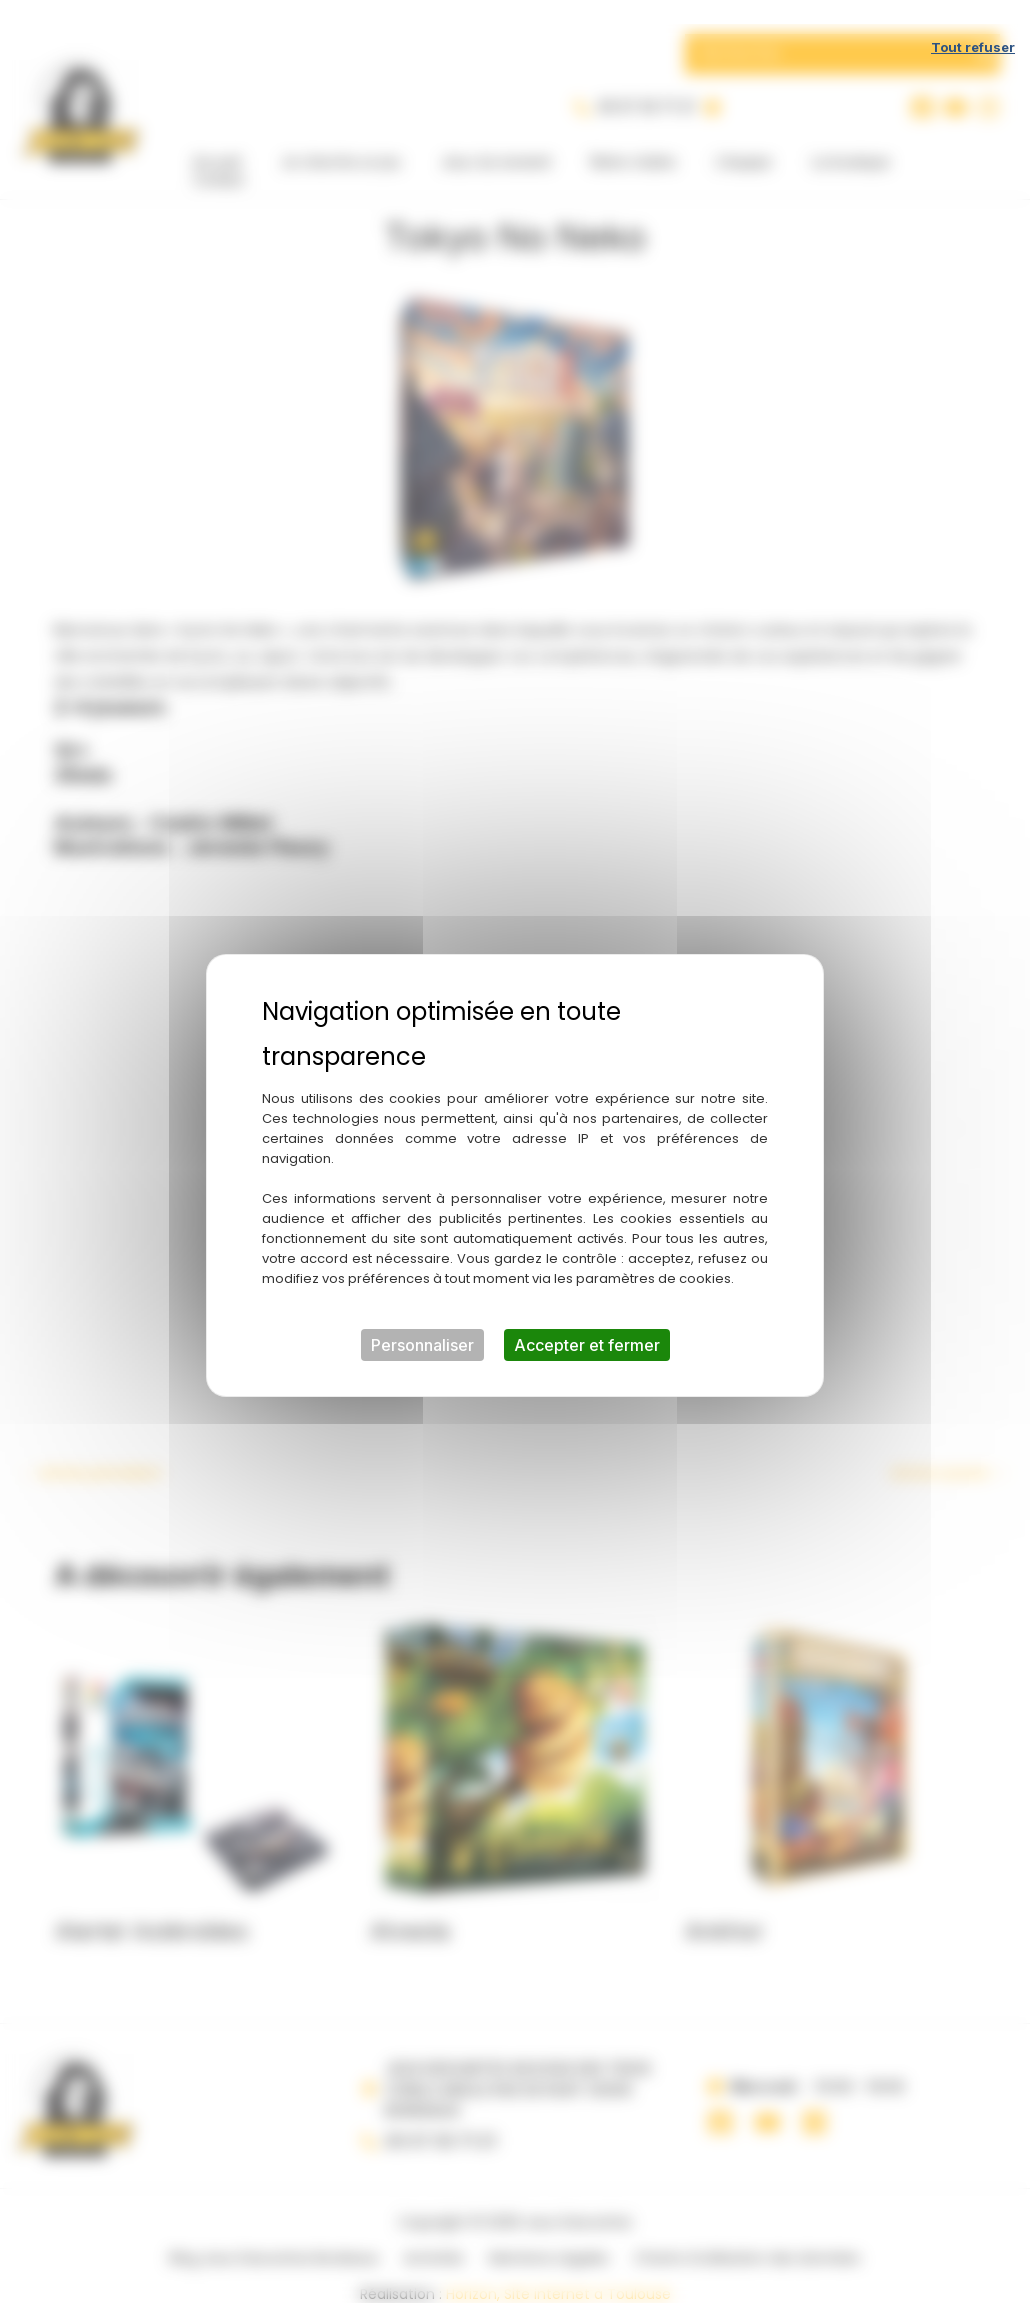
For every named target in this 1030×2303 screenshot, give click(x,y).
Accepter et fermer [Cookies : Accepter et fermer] (587, 1321)
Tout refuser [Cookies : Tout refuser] (973, 23)
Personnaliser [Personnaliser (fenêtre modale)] (422, 1321)
